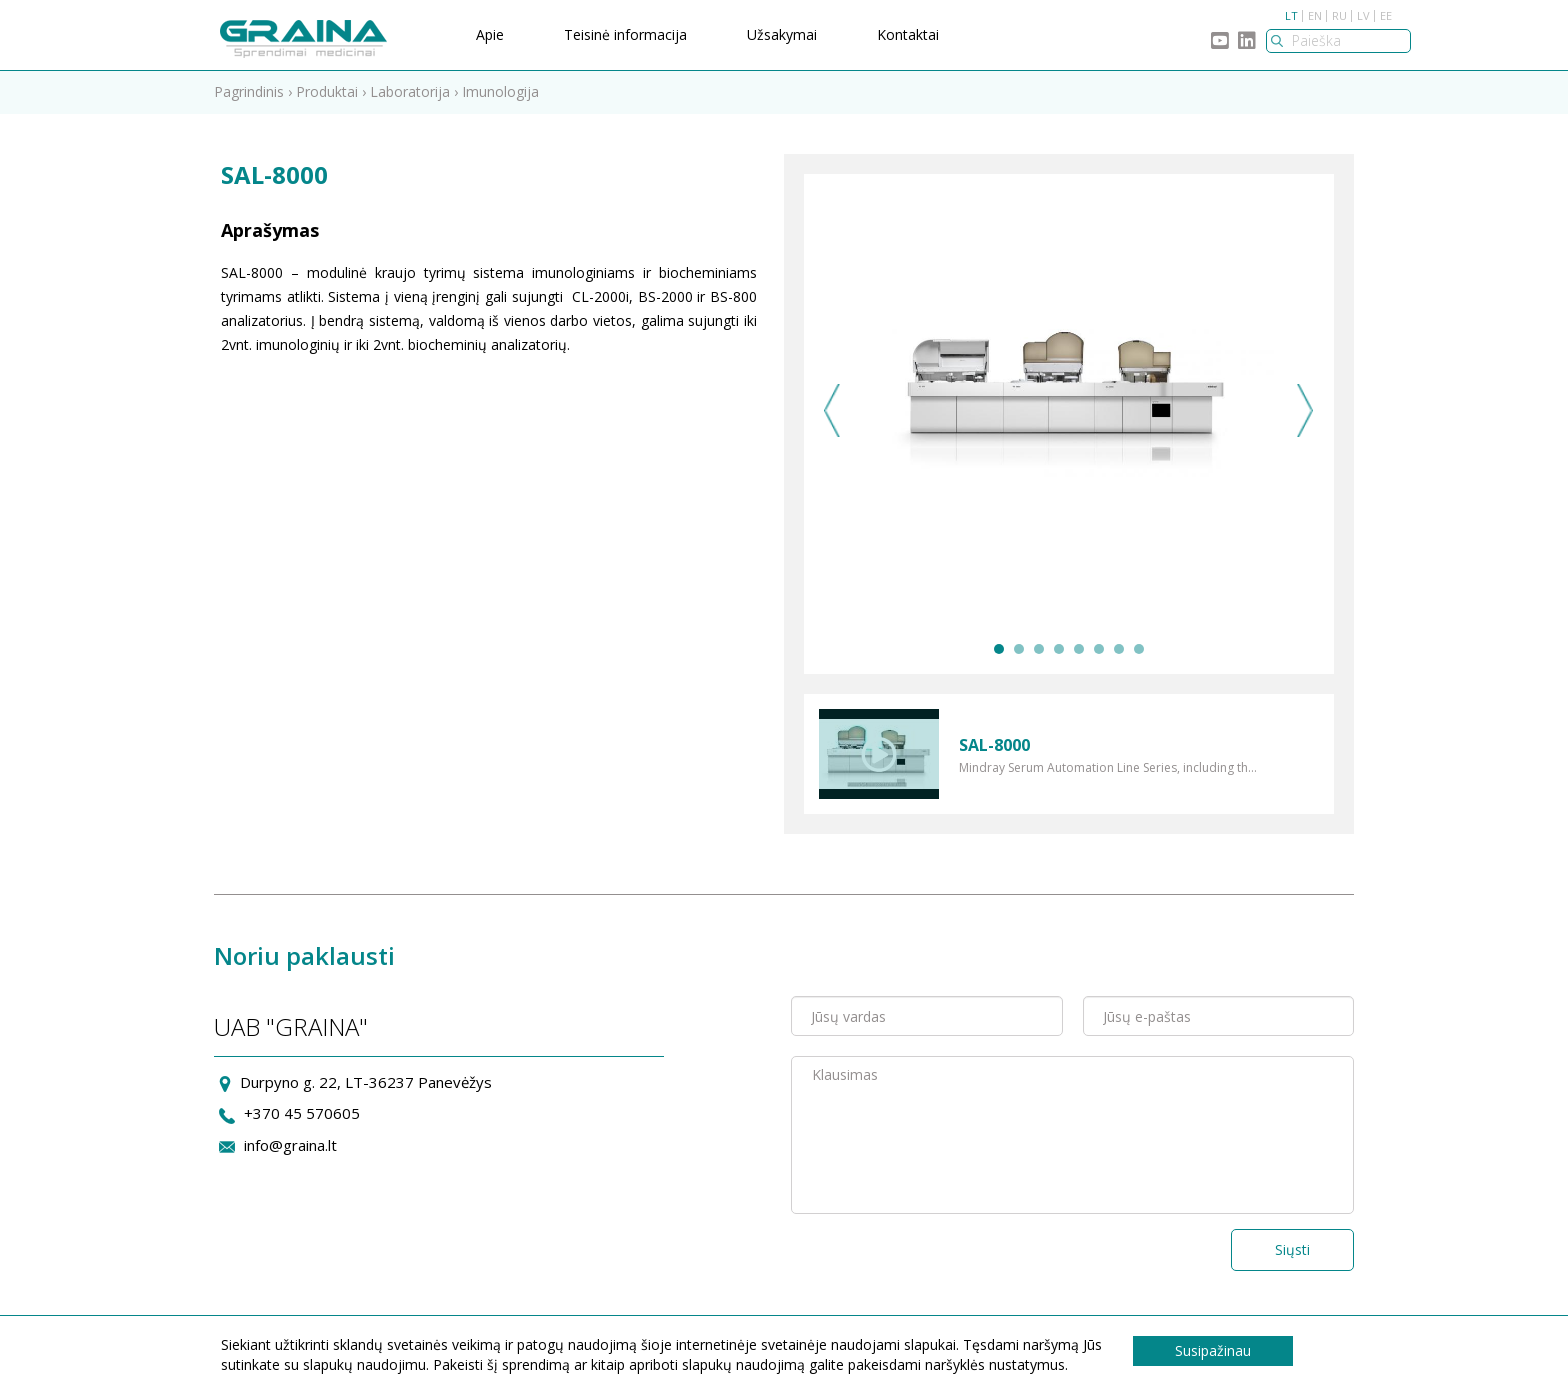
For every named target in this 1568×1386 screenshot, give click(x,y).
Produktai (327, 91)
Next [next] (1305, 410)
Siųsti (1292, 1249)
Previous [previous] (832, 410)
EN (1315, 15)
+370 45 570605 (302, 1113)
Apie (490, 34)
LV (1363, 15)
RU (1339, 15)
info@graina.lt (290, 1145)
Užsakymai (782, 34)
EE (1386, 15)
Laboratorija (410, 91)
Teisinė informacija (625, 34)
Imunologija (500, 91)
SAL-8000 (994, 745)
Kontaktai (908, 34)
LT (1291, 15)
